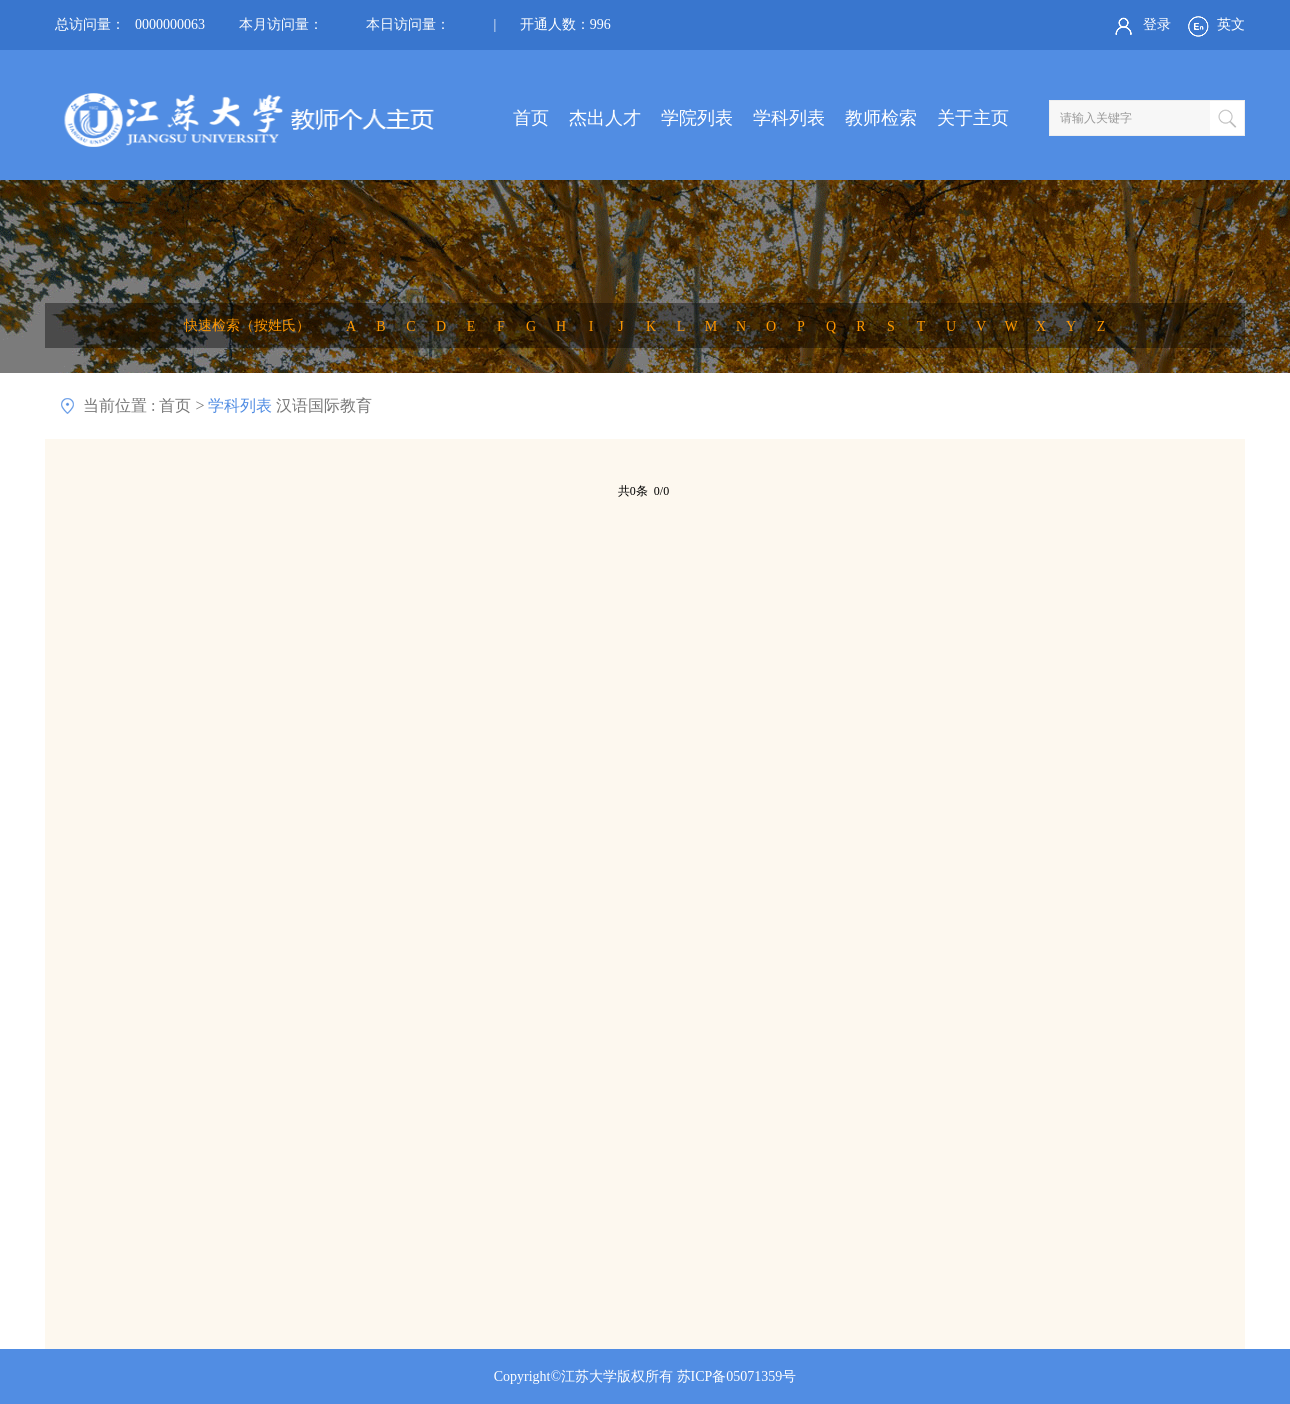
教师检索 (881, 118)
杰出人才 (605, 118)
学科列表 (789, 118)
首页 (531, 118)
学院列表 (697, 118)
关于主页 (973, 118)
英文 (1215, 26)
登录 (1140, 26)
